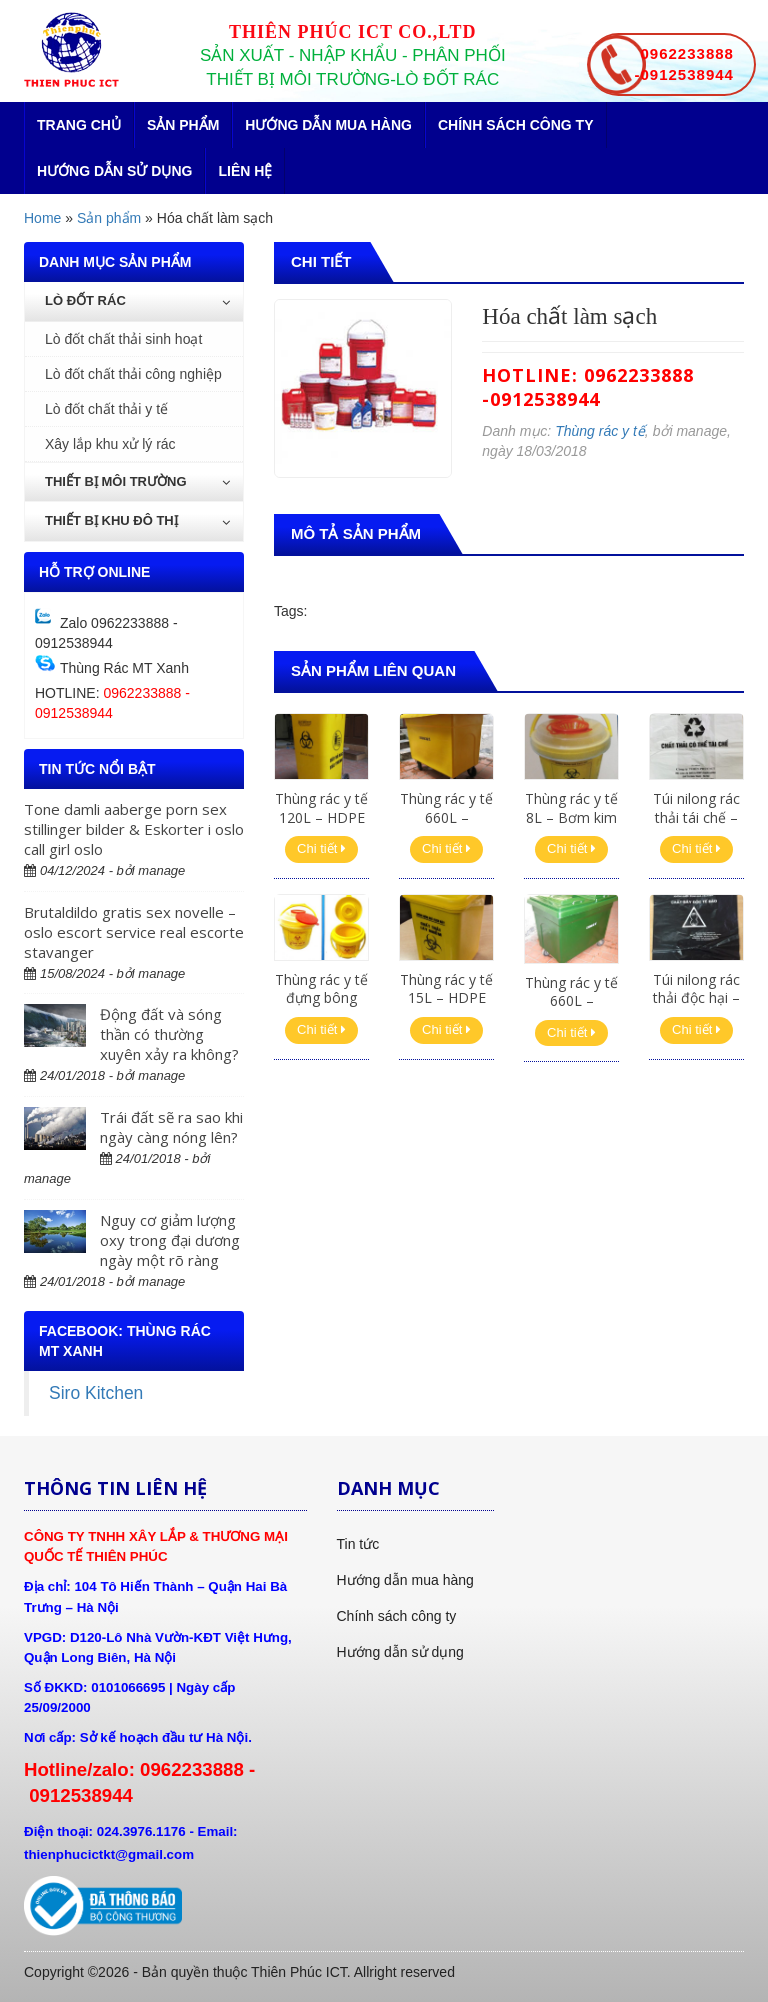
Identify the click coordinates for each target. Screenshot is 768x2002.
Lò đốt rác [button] (137, 300)
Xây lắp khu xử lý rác (110, 444)
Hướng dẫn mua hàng (328, 125)
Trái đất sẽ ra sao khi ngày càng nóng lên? (171, 1127)
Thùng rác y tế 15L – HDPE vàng (446, 997)
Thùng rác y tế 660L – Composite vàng (446, 826)
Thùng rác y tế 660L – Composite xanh (571, 1010)
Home (42, 218)
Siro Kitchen (96, 1393)
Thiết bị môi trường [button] (137, 481)
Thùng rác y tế (600, 431)
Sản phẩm (183, 125)
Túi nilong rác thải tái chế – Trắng (696, 816)
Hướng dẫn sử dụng (114, 171)
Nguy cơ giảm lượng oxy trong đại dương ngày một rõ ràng (170, 1240)
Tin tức (358, 1544)
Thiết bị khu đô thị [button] (137, 520)
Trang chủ (79, 125)
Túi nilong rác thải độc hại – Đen (696, 997)
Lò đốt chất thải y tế (106, 409)
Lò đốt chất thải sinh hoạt (123, 339)
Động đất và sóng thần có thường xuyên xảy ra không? (169, 1034)
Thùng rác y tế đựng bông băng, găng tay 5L (321, 1007)
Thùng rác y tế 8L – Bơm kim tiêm (571, 816)
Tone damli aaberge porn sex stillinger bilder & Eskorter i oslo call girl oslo (134, 829)
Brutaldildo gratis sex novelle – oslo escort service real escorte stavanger (134, 932)
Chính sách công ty (516, 125)
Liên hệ (245, 171)
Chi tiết (321, 848)
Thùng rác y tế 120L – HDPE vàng (321, 816)
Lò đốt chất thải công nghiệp (133, 374)
